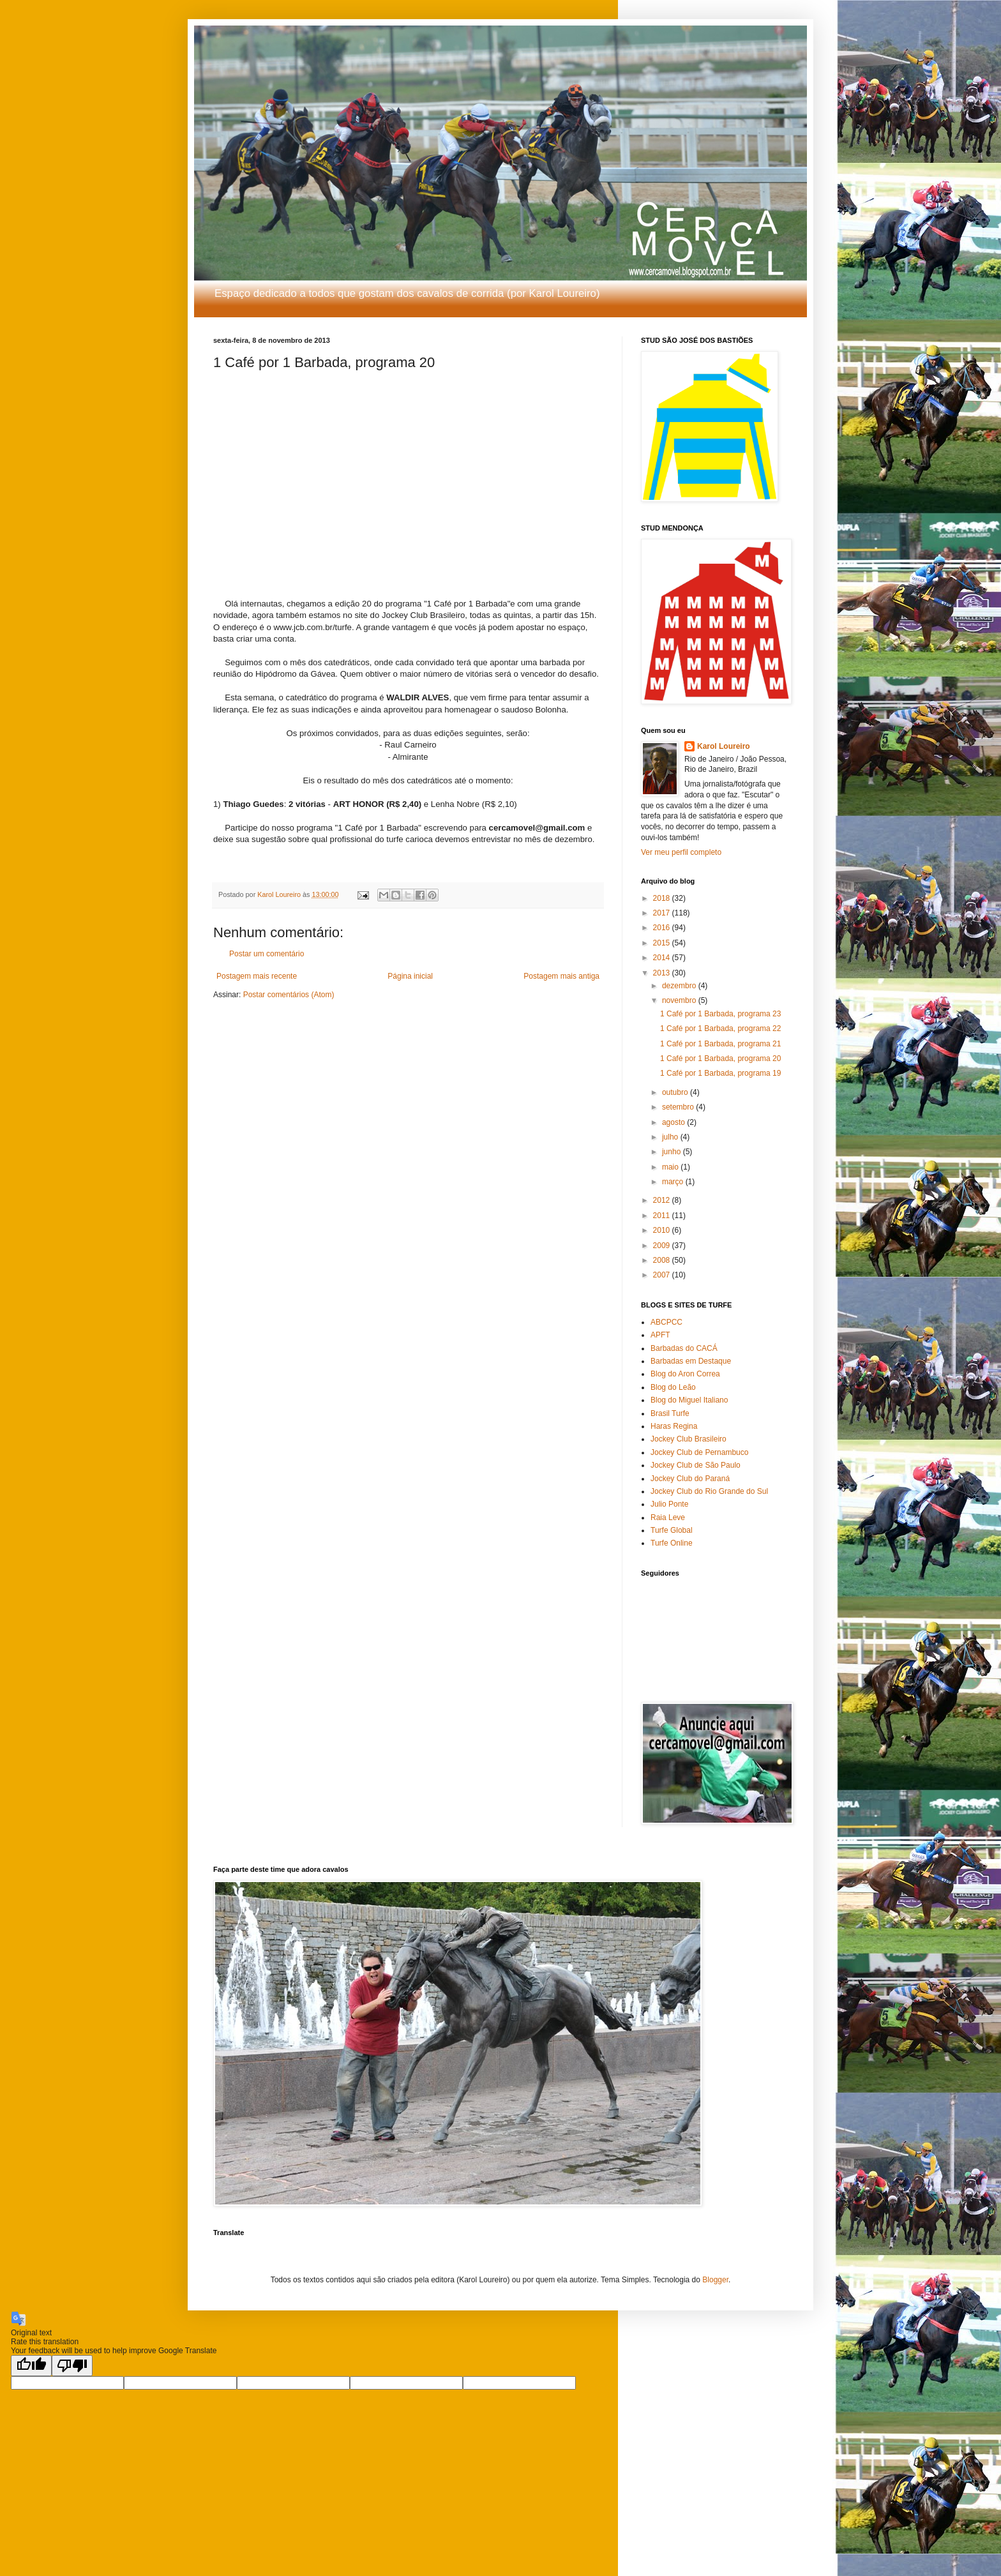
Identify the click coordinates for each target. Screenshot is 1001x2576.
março (674, 1181)
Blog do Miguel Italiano (689, 1400)
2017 (662, 912)
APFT (660, 1334)
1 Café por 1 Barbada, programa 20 (720, 1058)
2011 (662, 1215)
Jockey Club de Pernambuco (699, 1452)
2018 (662, 898)
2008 (662, 1260)
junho (672, 1151)
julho (671, 1137)
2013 (662, 972)
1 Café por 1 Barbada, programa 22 (720, 1028)
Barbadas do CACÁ (684, 1348)
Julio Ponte (669, 1504)
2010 (662, 1230)
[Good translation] (31, 2365)
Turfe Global (672, 1530)
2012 (662, 1200)
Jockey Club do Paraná (690, 1478)
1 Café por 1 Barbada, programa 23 (720, 1013)
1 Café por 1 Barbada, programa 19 (720, 1073)
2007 (662, 1274)
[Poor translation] (72, 2365)
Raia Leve (668, 1517)
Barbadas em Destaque (691, 1361)
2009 (662, 1245)
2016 (662, 927)
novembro (680, 1000)
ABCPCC (666, 1322)
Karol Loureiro (723, 746)
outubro (676, 1092)
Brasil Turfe (670, 1413)
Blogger (715, 2279)
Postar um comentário (266, 953)
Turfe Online (672, 1543)
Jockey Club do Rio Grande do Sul (709, 1491)
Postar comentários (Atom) (289, 994)
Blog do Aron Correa (685, 1373)
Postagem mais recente (256, 976)
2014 (662, 957)
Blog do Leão (673, 1387)
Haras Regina (674, 1426)
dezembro (680, 985)
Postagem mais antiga (561, 976)
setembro (679, 1107)
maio (671, 1167)
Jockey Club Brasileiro (688, 1439)
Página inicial (410, 976)
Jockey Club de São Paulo (696, 1465)
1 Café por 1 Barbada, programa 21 (720, 1043)
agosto (674, 1122)
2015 (662, 942)
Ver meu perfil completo (681, 852)
